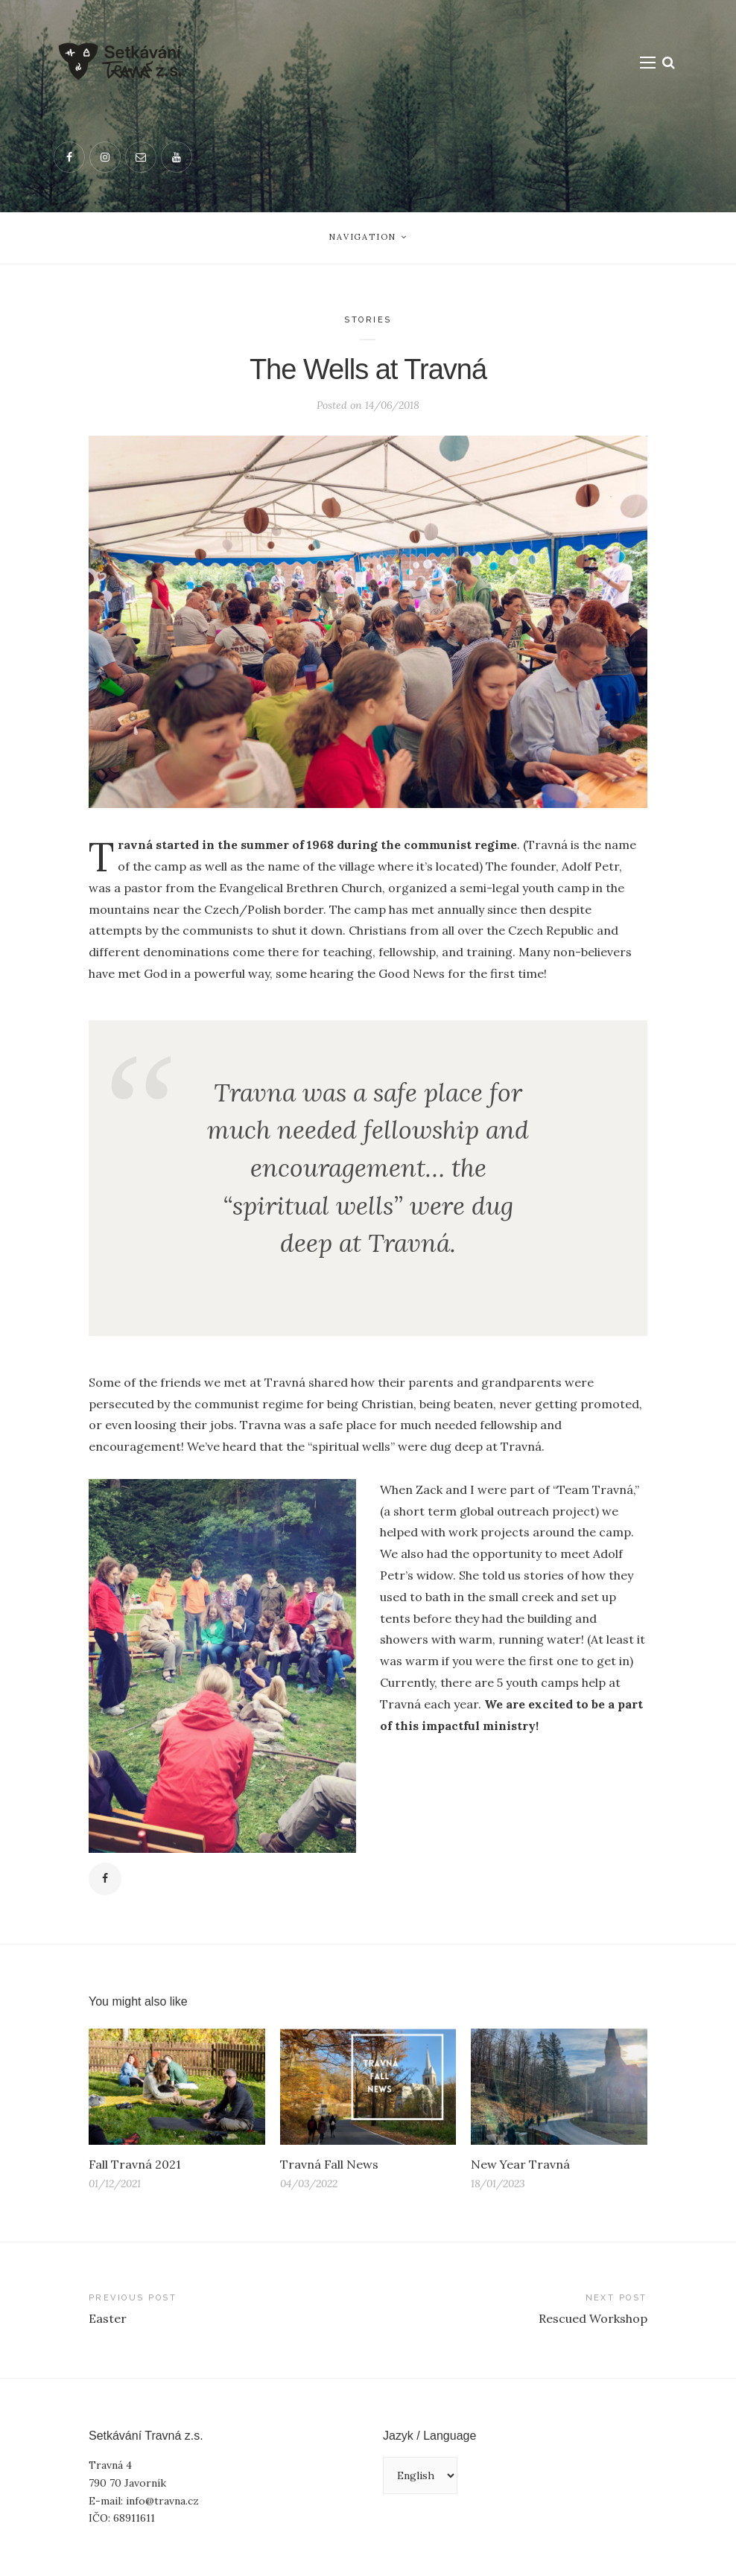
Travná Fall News (329, 2164)
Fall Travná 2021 (134, 2164)
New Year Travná (520, 2164)
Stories (368, 320)
